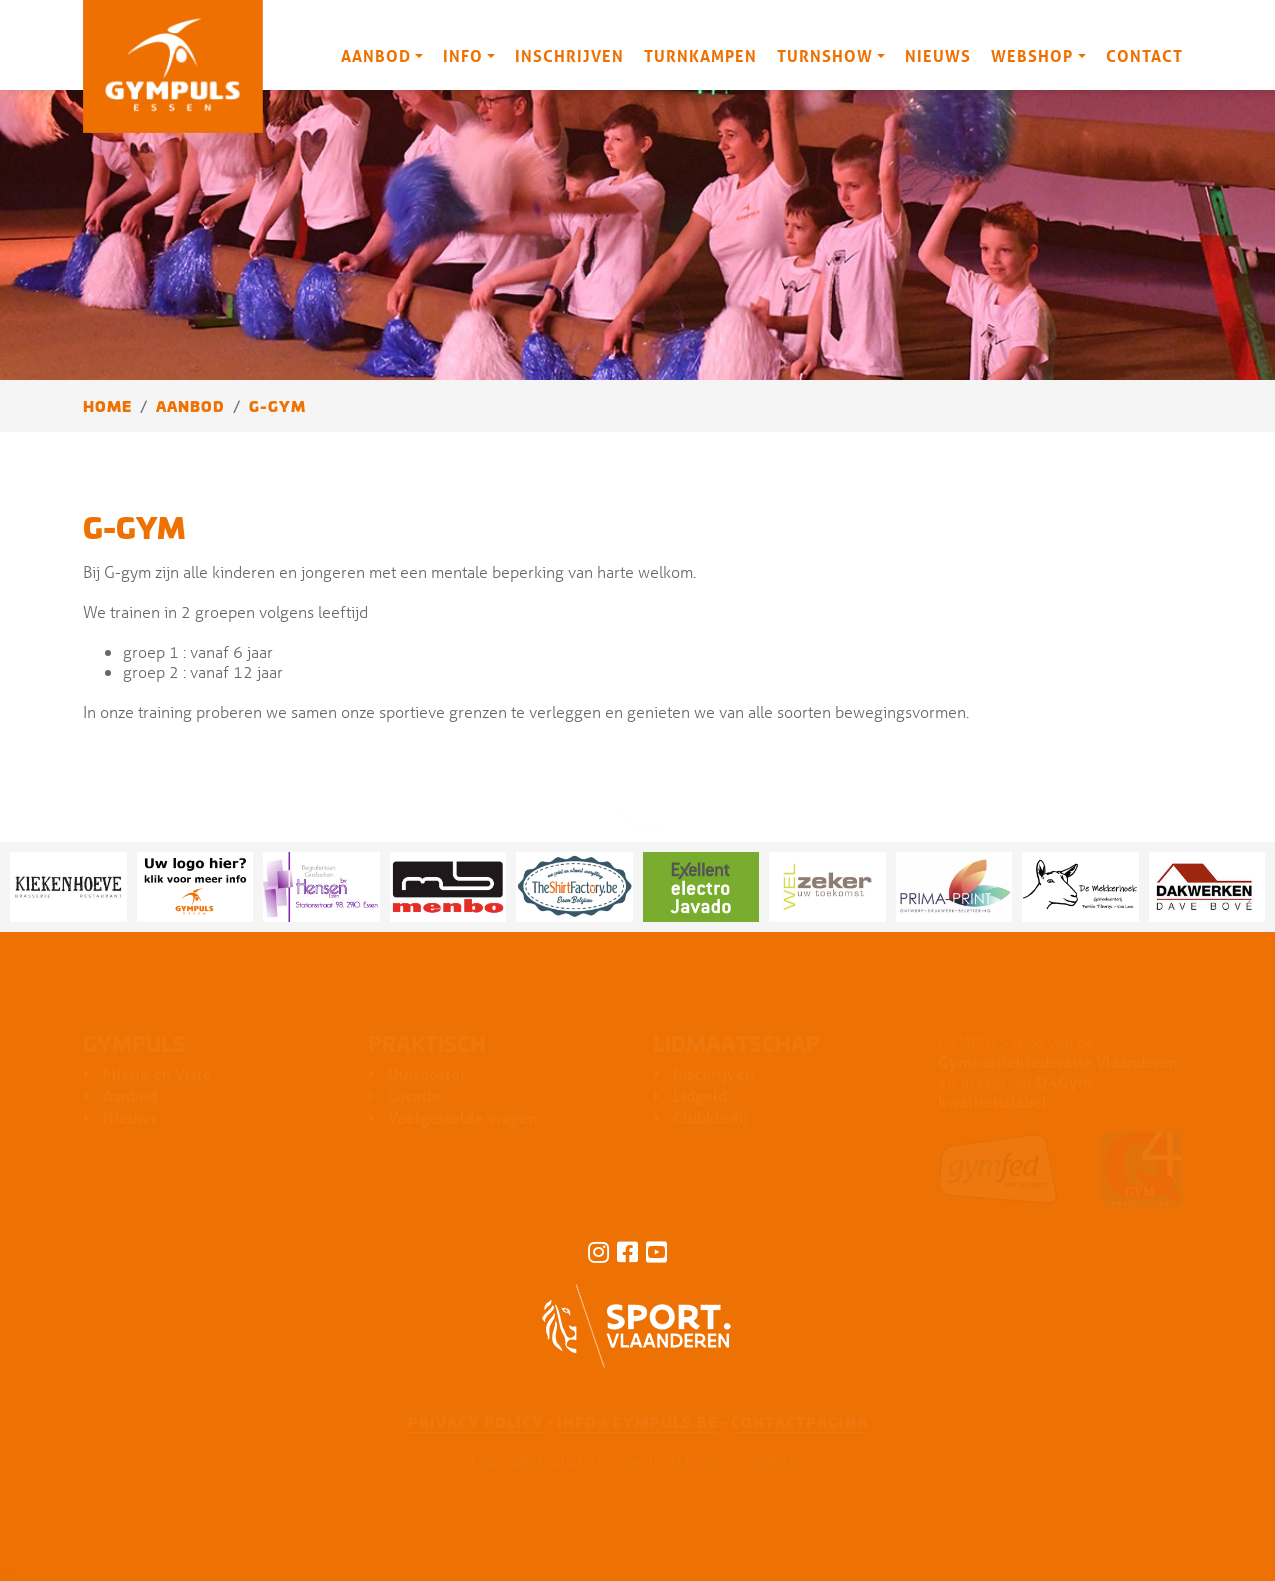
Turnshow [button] (825, 56)
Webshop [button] (1032, 56)
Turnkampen (700, 56)
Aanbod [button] (376, 56)
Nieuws (938, 56)
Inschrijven (569, 56)
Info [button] (463, 56)
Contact (1144, 56)
